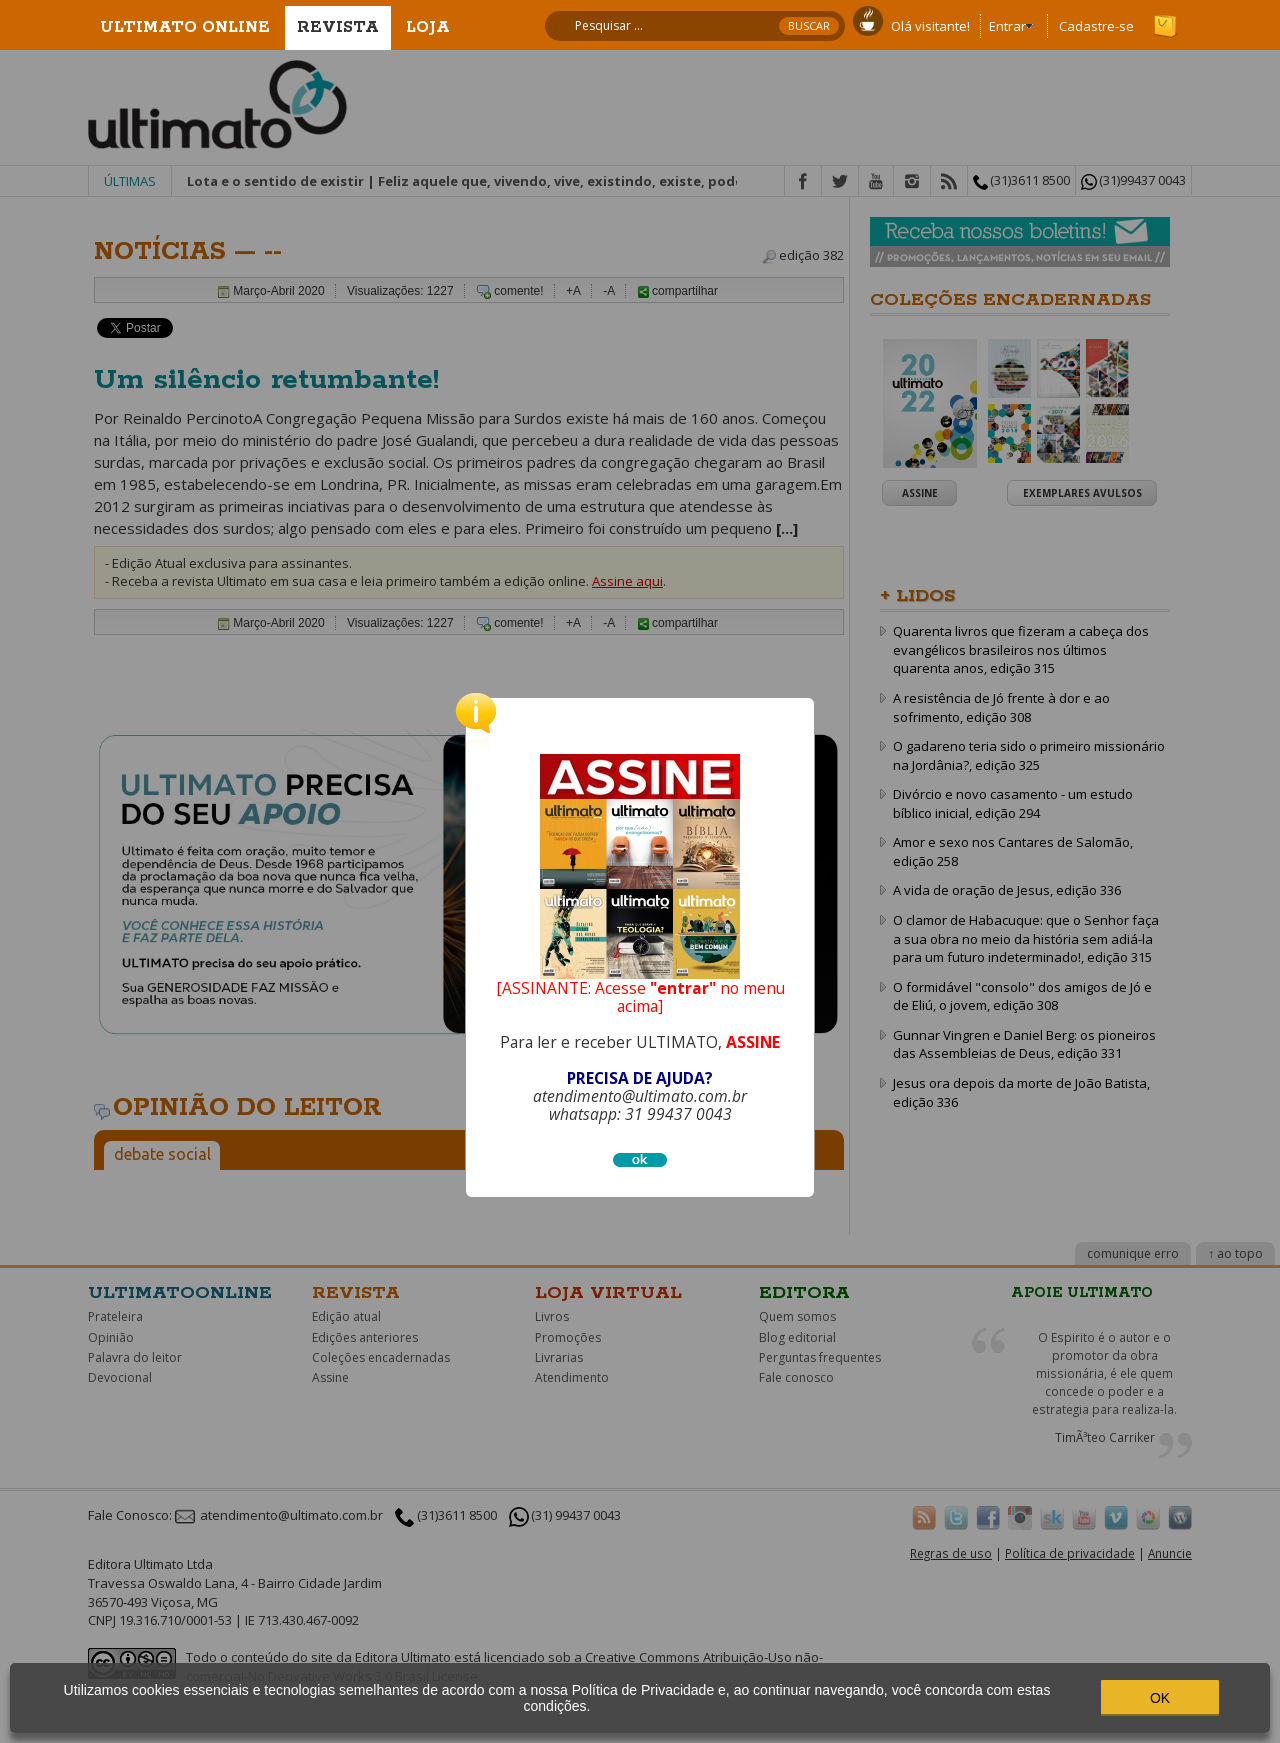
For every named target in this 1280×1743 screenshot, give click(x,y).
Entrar (1007, 26)
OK (1160, 1698)
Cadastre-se (1096, 26)
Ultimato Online (185, 27)
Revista (338, 27)
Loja (428, 27)
